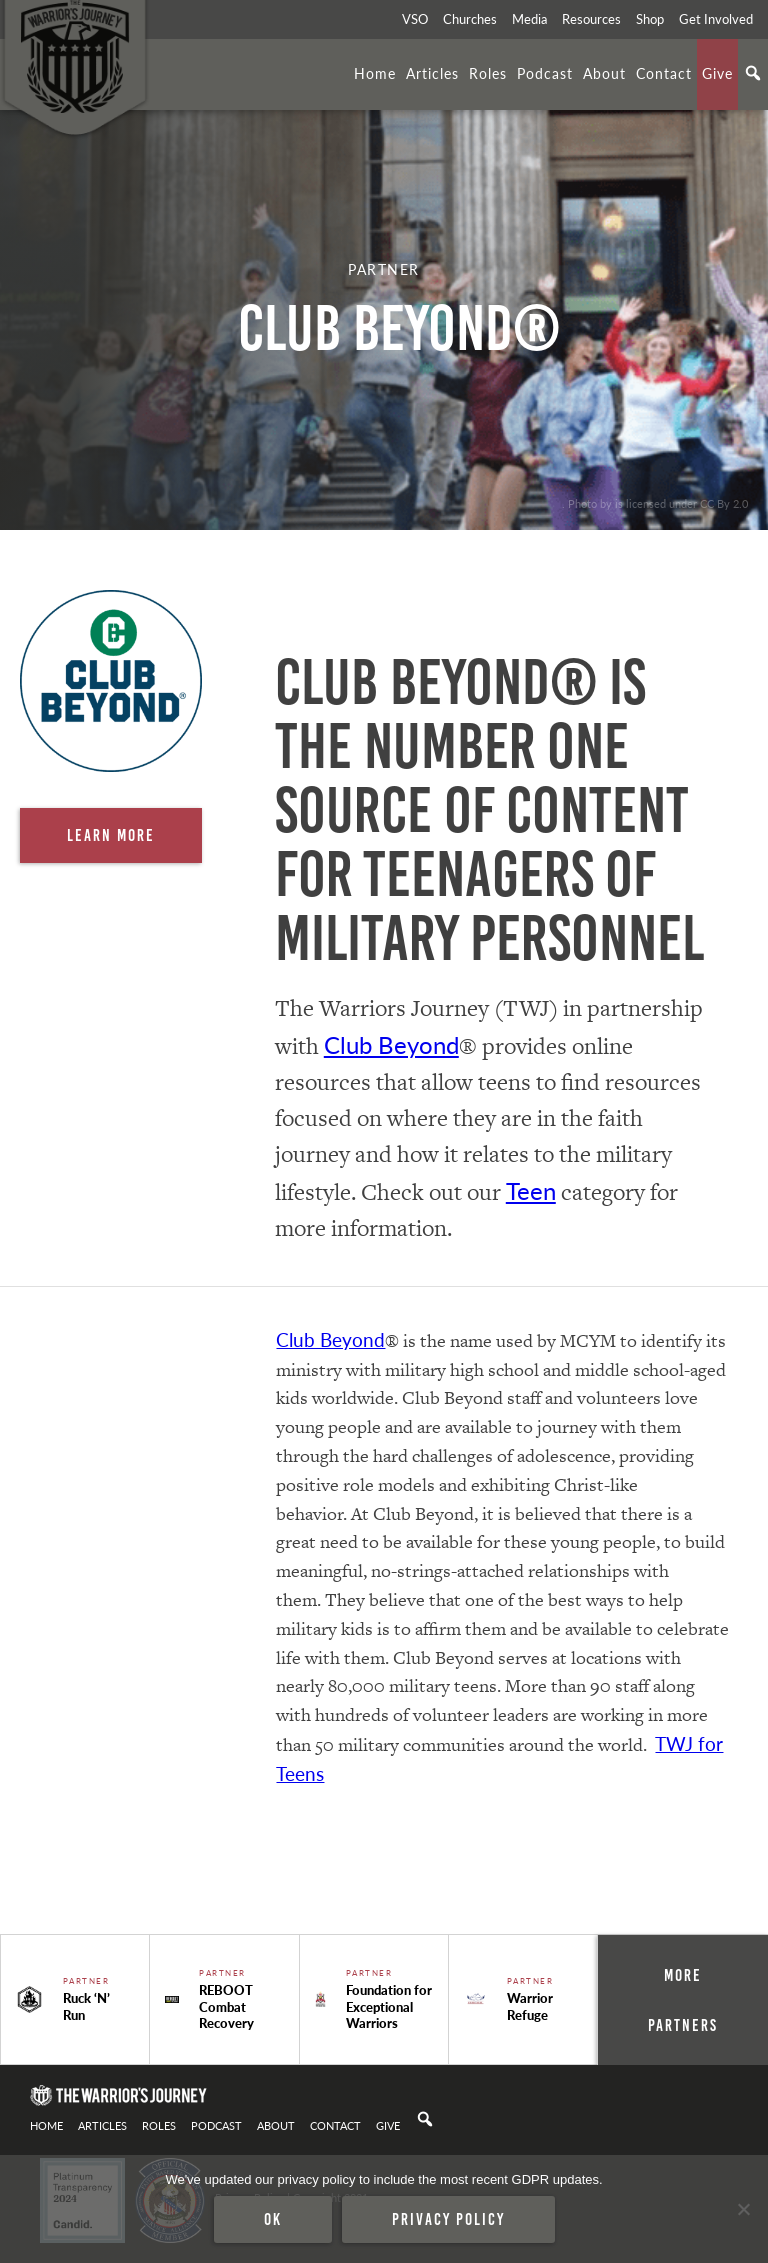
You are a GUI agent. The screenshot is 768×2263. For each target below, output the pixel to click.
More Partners (683, 2000)
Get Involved (716, 19)
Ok (273, 2219)
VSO (415, 19)
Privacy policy (448, 2219)
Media (529, 19)
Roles (488, 73)
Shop (650, 19)
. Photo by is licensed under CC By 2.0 (655, 503)
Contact (664, 73)
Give (717, 73)
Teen (531, 1190)
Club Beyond (391, 1044)
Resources (591, 19)
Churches (470, 19)
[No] (743, 2209)
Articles (432, 73)
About (604, 73)
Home (375, 73)
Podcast (545, 73)
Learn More (111, 835)
